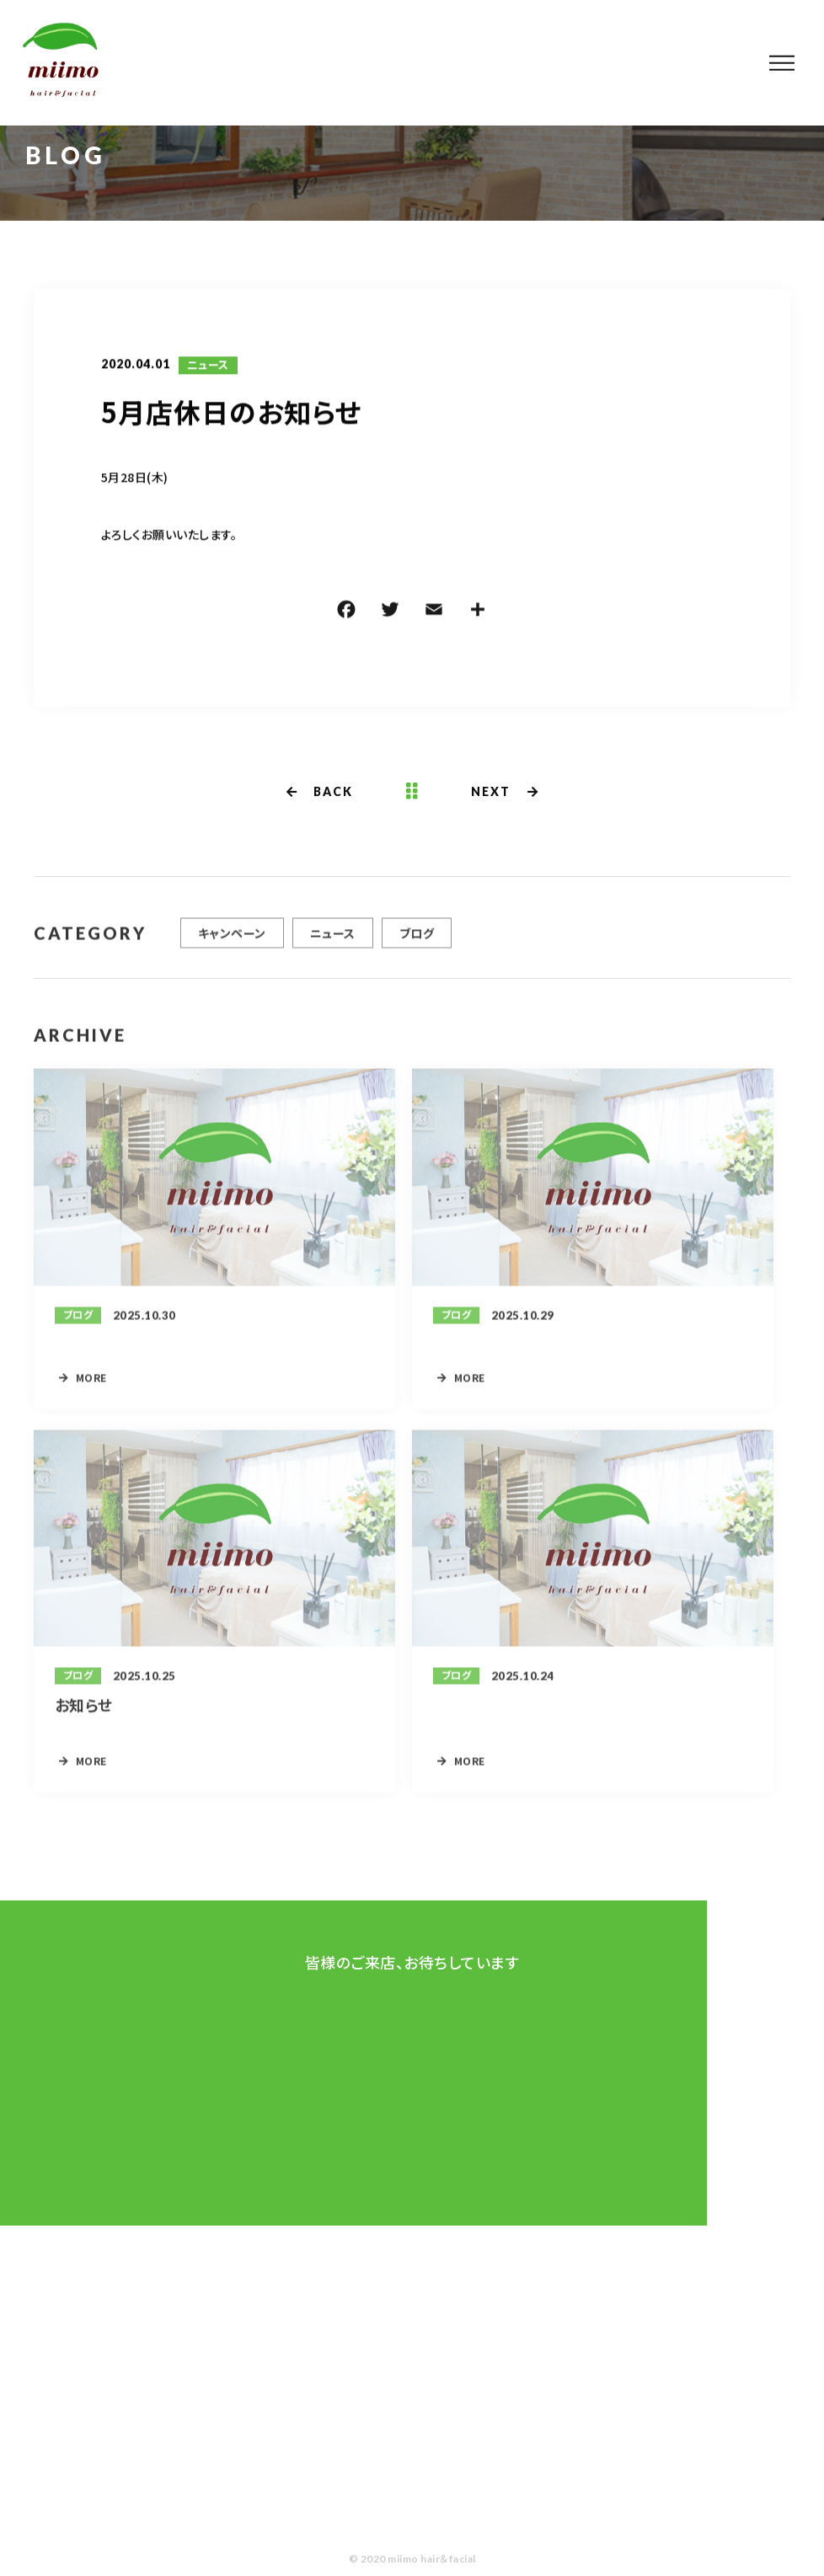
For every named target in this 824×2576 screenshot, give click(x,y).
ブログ (416, 940)
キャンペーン (232, 940)
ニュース (208, 366)
